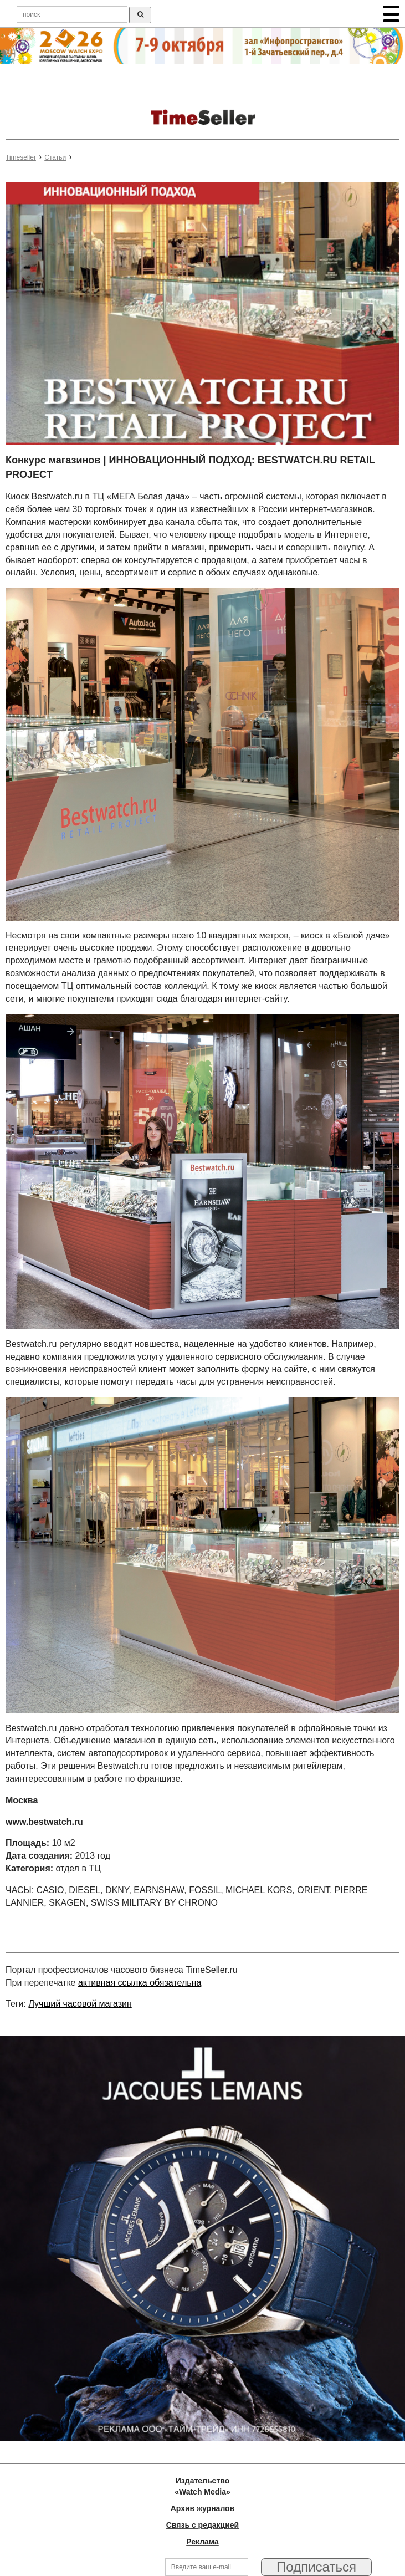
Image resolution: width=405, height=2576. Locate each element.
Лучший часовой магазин (79, 2003)
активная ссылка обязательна (139, 1982)
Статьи (55, 157)
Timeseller (21, 157)
